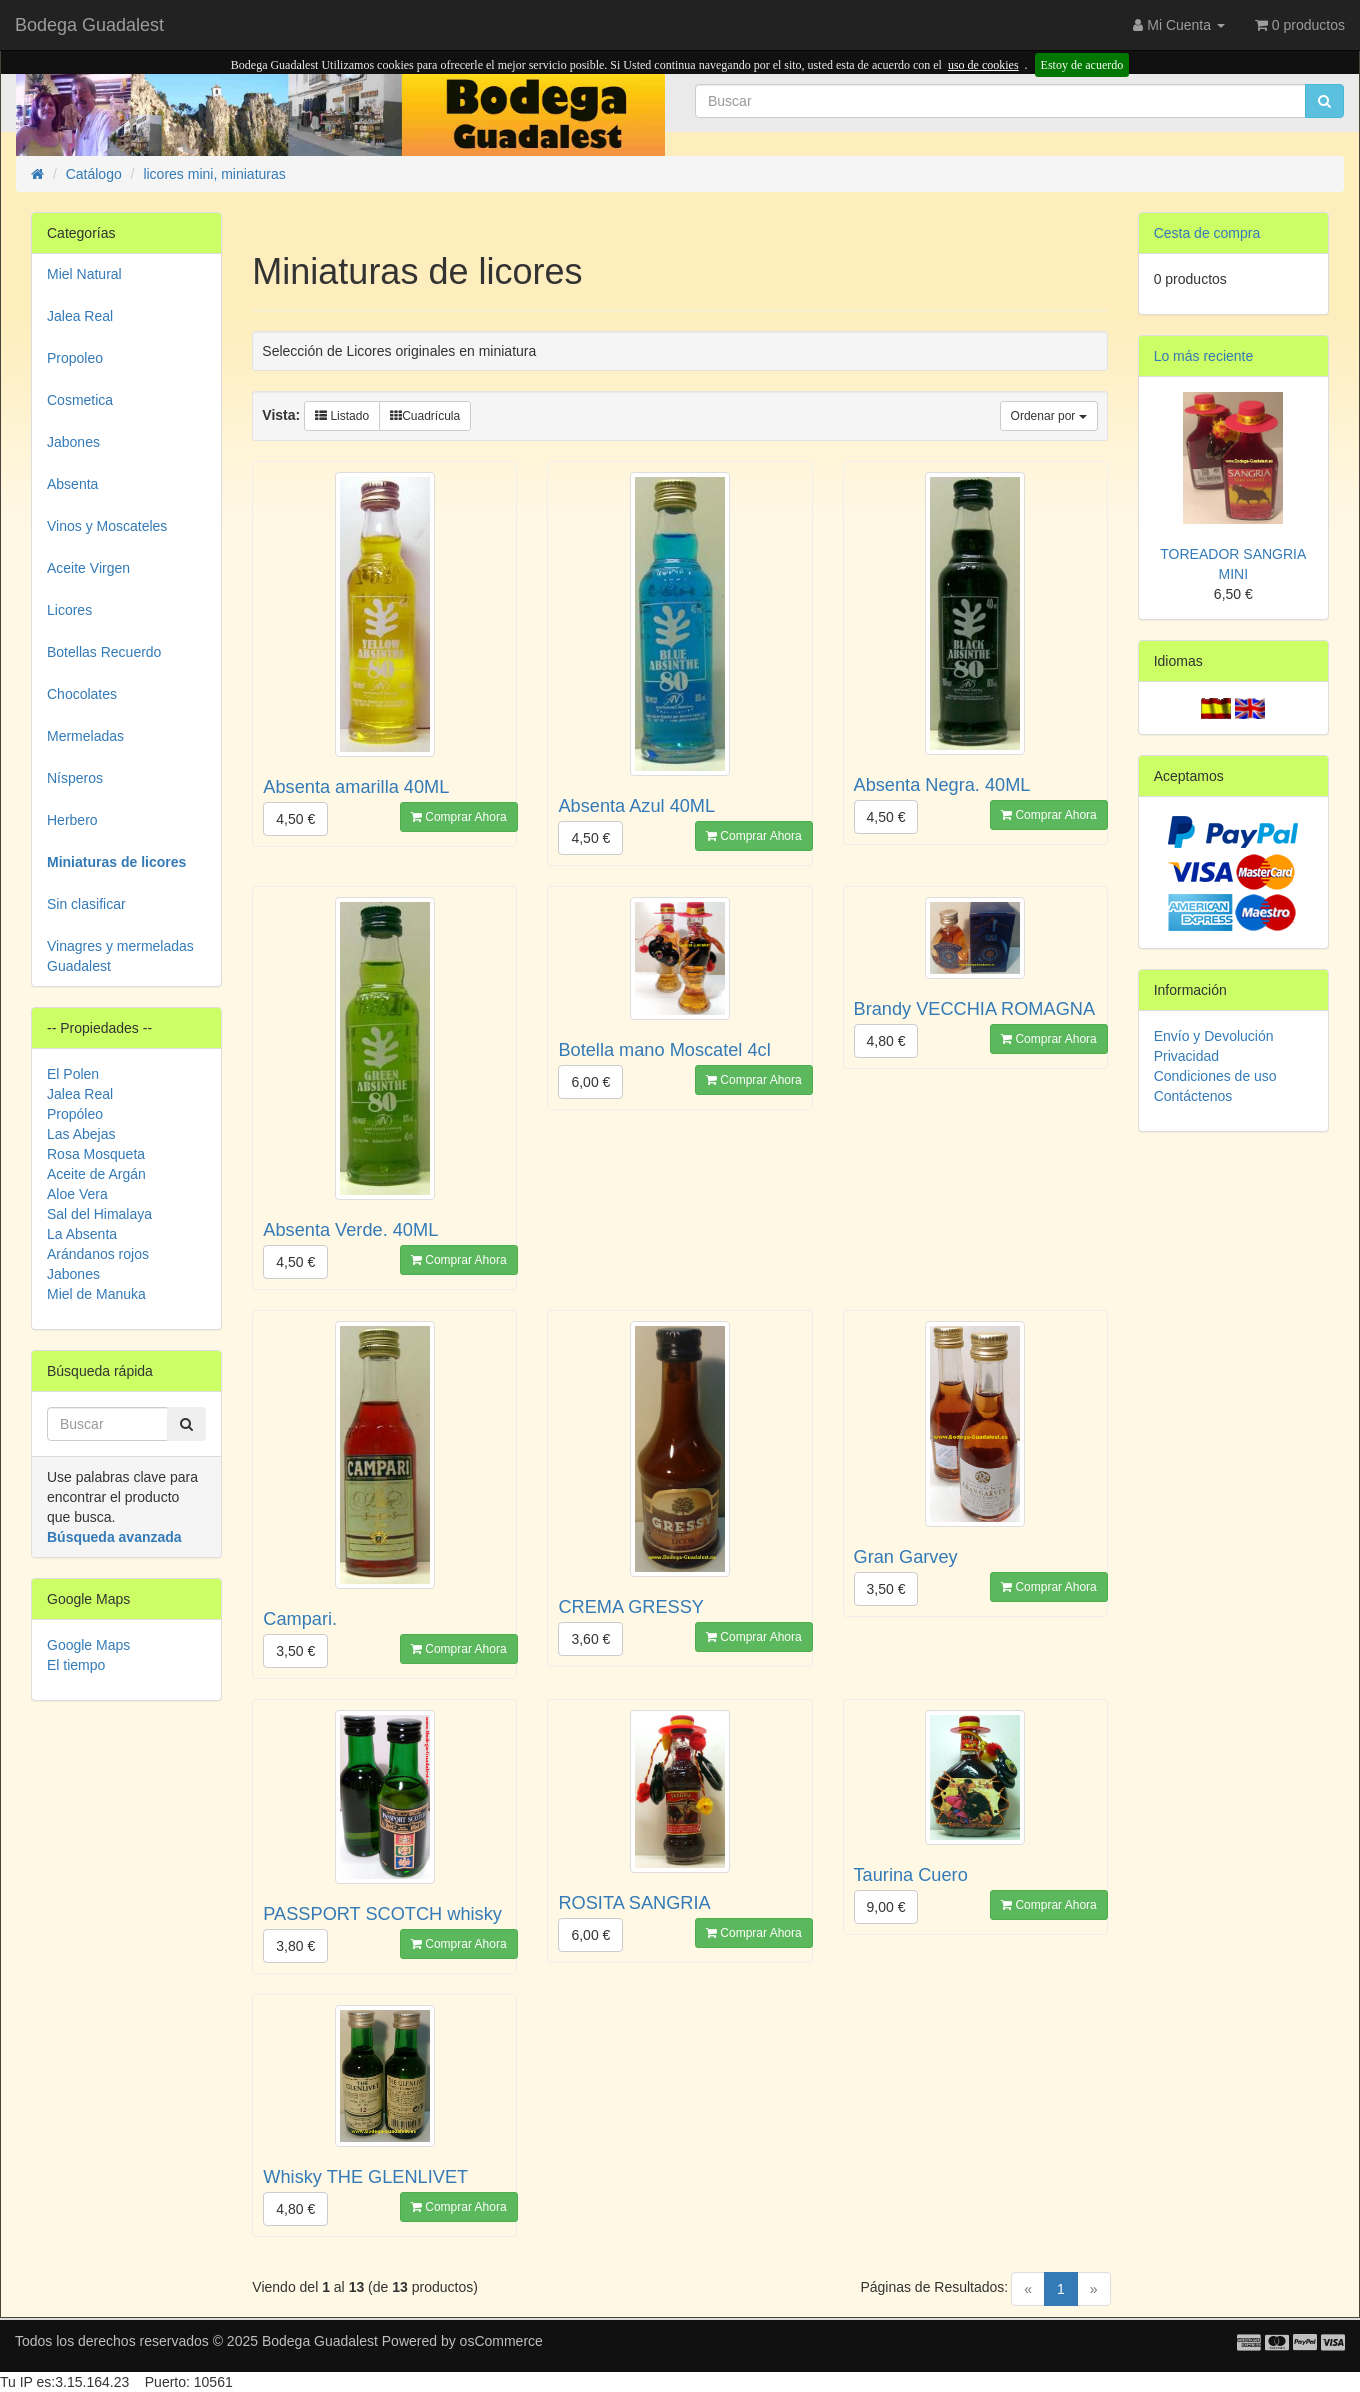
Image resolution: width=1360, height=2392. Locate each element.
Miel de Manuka (96, 1294)
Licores (69, 610)
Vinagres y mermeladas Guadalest (120, 956)
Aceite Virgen (88, 568)
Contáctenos (1193, 1096)
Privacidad (1186, 1056)
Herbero (72, 820)
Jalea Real (80, 316)
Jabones (73, 442)
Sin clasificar (86, 904)
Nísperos (75, 778)
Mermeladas (85, 736)
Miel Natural (84, 274)
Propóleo (75, 1114)
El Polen (73, 1074)
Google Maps (88, 1645)
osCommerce (501, 2341)
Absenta (72, 484)
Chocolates (82, 694)
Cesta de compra (1207, 233)
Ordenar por (1049, 416)
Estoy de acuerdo (1082, 65)
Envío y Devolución (1214, 1036)
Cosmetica (80, 400)
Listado (342, 416)
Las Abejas (81, 1134)
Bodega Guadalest (89, 25)
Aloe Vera (77, 1194)
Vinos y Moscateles (107, 526)
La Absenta (82, 1234)
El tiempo (76, 1665)
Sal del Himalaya (99, 1214)
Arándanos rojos (98, 1254)
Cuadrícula (425, 416)
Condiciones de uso (1215, 1076)
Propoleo (75, 358)
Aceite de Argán (96, 1174)
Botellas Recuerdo (104, 652)
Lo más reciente (1204, 356)
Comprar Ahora (459, 817)
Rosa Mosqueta (96, 1154)
